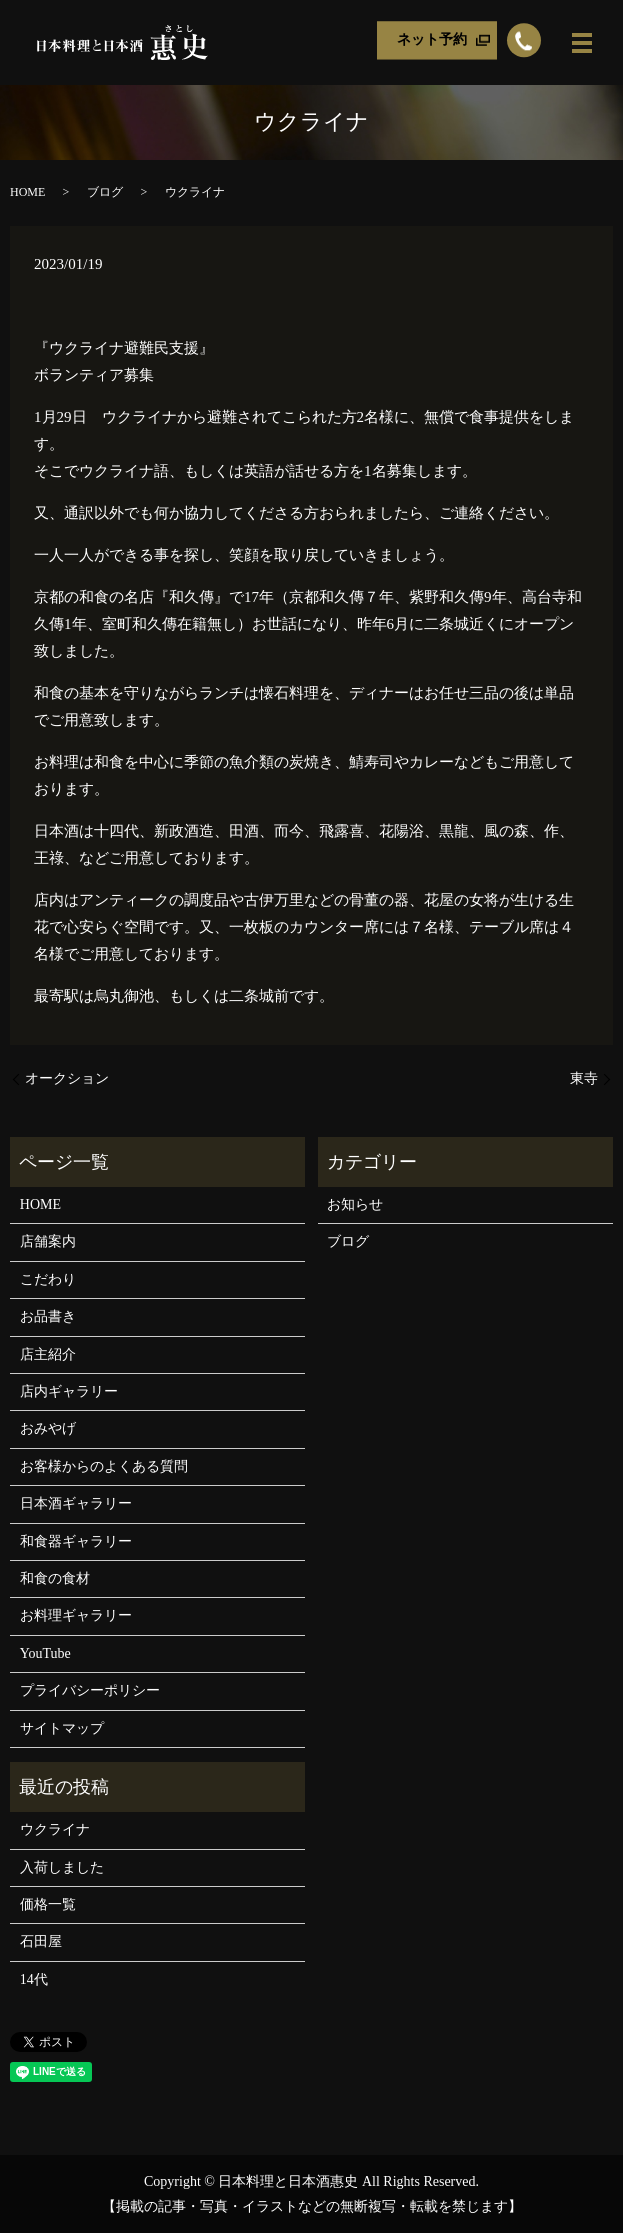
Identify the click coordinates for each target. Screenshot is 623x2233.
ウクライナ (55, 1829)
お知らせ (355, 1204)
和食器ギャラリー (76, 1541)
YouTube (45, 1653)
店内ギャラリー (69, 1391)
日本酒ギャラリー (76, 1503)
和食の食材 (55, 1578)
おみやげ (48, 1428)
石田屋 (41, 1941)
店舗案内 (48, 1241)
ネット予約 (432, 40)
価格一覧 (48, 1904)
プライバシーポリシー (90, 1690)
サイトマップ (62, 1728)
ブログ (105, 192)
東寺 (584, 1078)
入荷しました (62, 1867)
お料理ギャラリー (76, 1615)
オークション (67, 1078)
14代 (34, 1979)
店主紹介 (48, 1354)
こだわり (48, 1279)
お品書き (48, 1316)
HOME (27, 192)
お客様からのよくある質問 (104, 1466)
